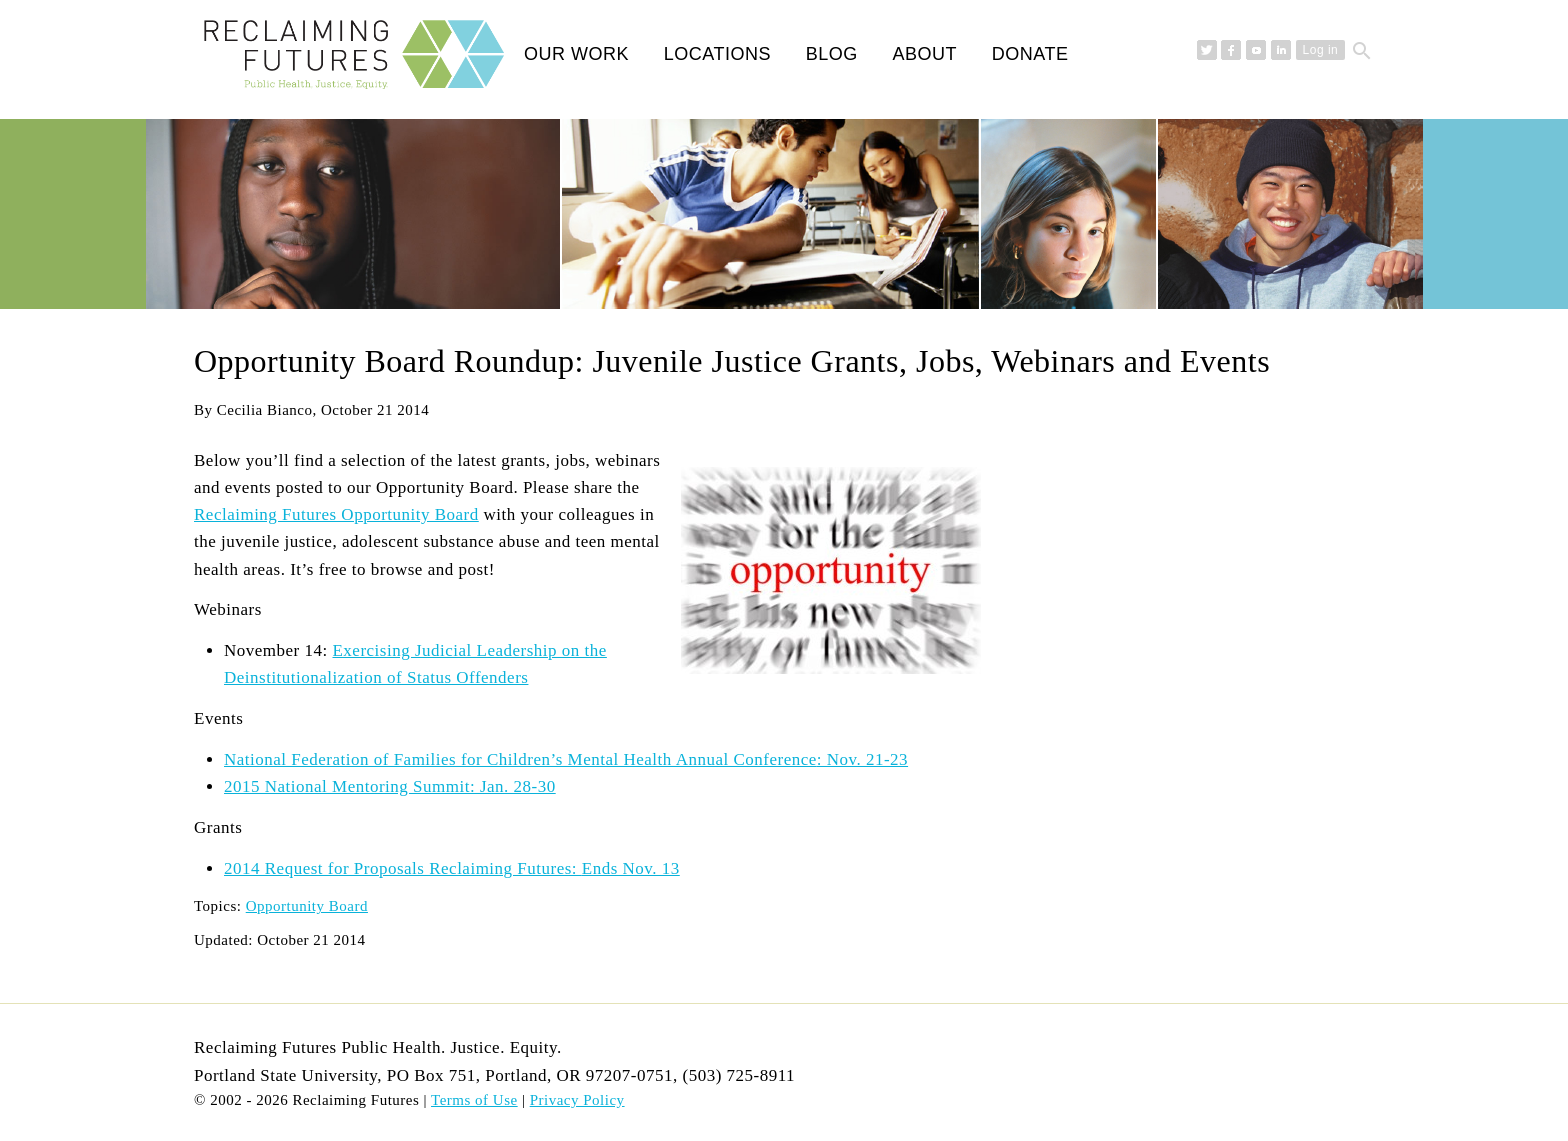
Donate (1030, 54)
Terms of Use (474, 1100)
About (924, 54)
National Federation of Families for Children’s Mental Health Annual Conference (566, 759)
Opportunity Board (307, 906)
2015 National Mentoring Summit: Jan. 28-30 (390, 786)
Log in (1321, 50)
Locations (717, 54)
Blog (832, 54)
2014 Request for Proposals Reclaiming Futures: (452, 868)
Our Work (576, 54)
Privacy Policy (577, 1100)
